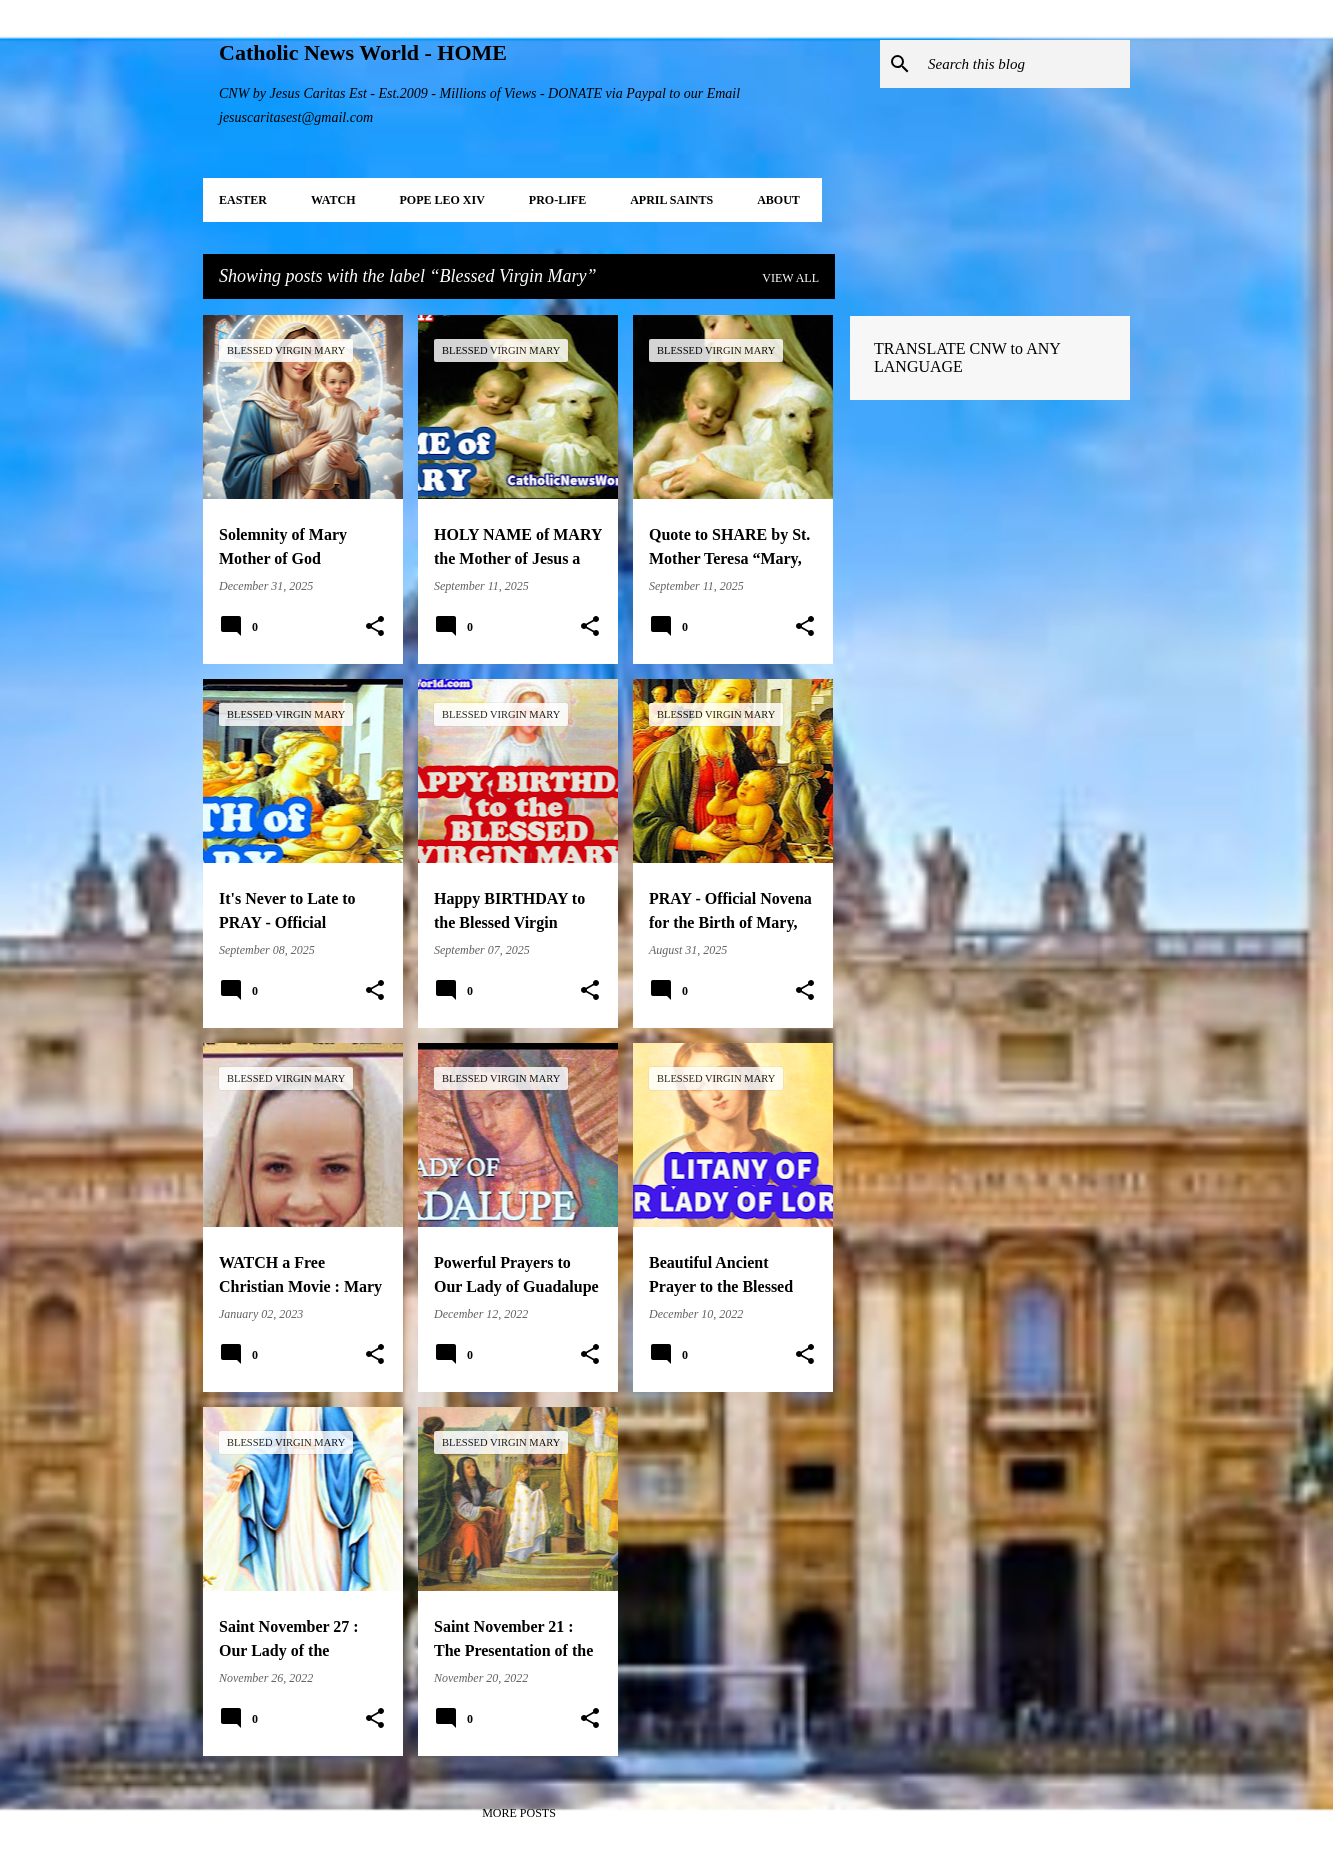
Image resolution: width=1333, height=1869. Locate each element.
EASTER (243, 200)
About (778, 200)
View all (790, 278)
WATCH (333, 200)
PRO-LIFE (557, 200)
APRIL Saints (671, 200)
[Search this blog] (1025, 64)
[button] (375, 627)
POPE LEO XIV (441, 200)
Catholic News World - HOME (363, 52)
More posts (519, 1813)
